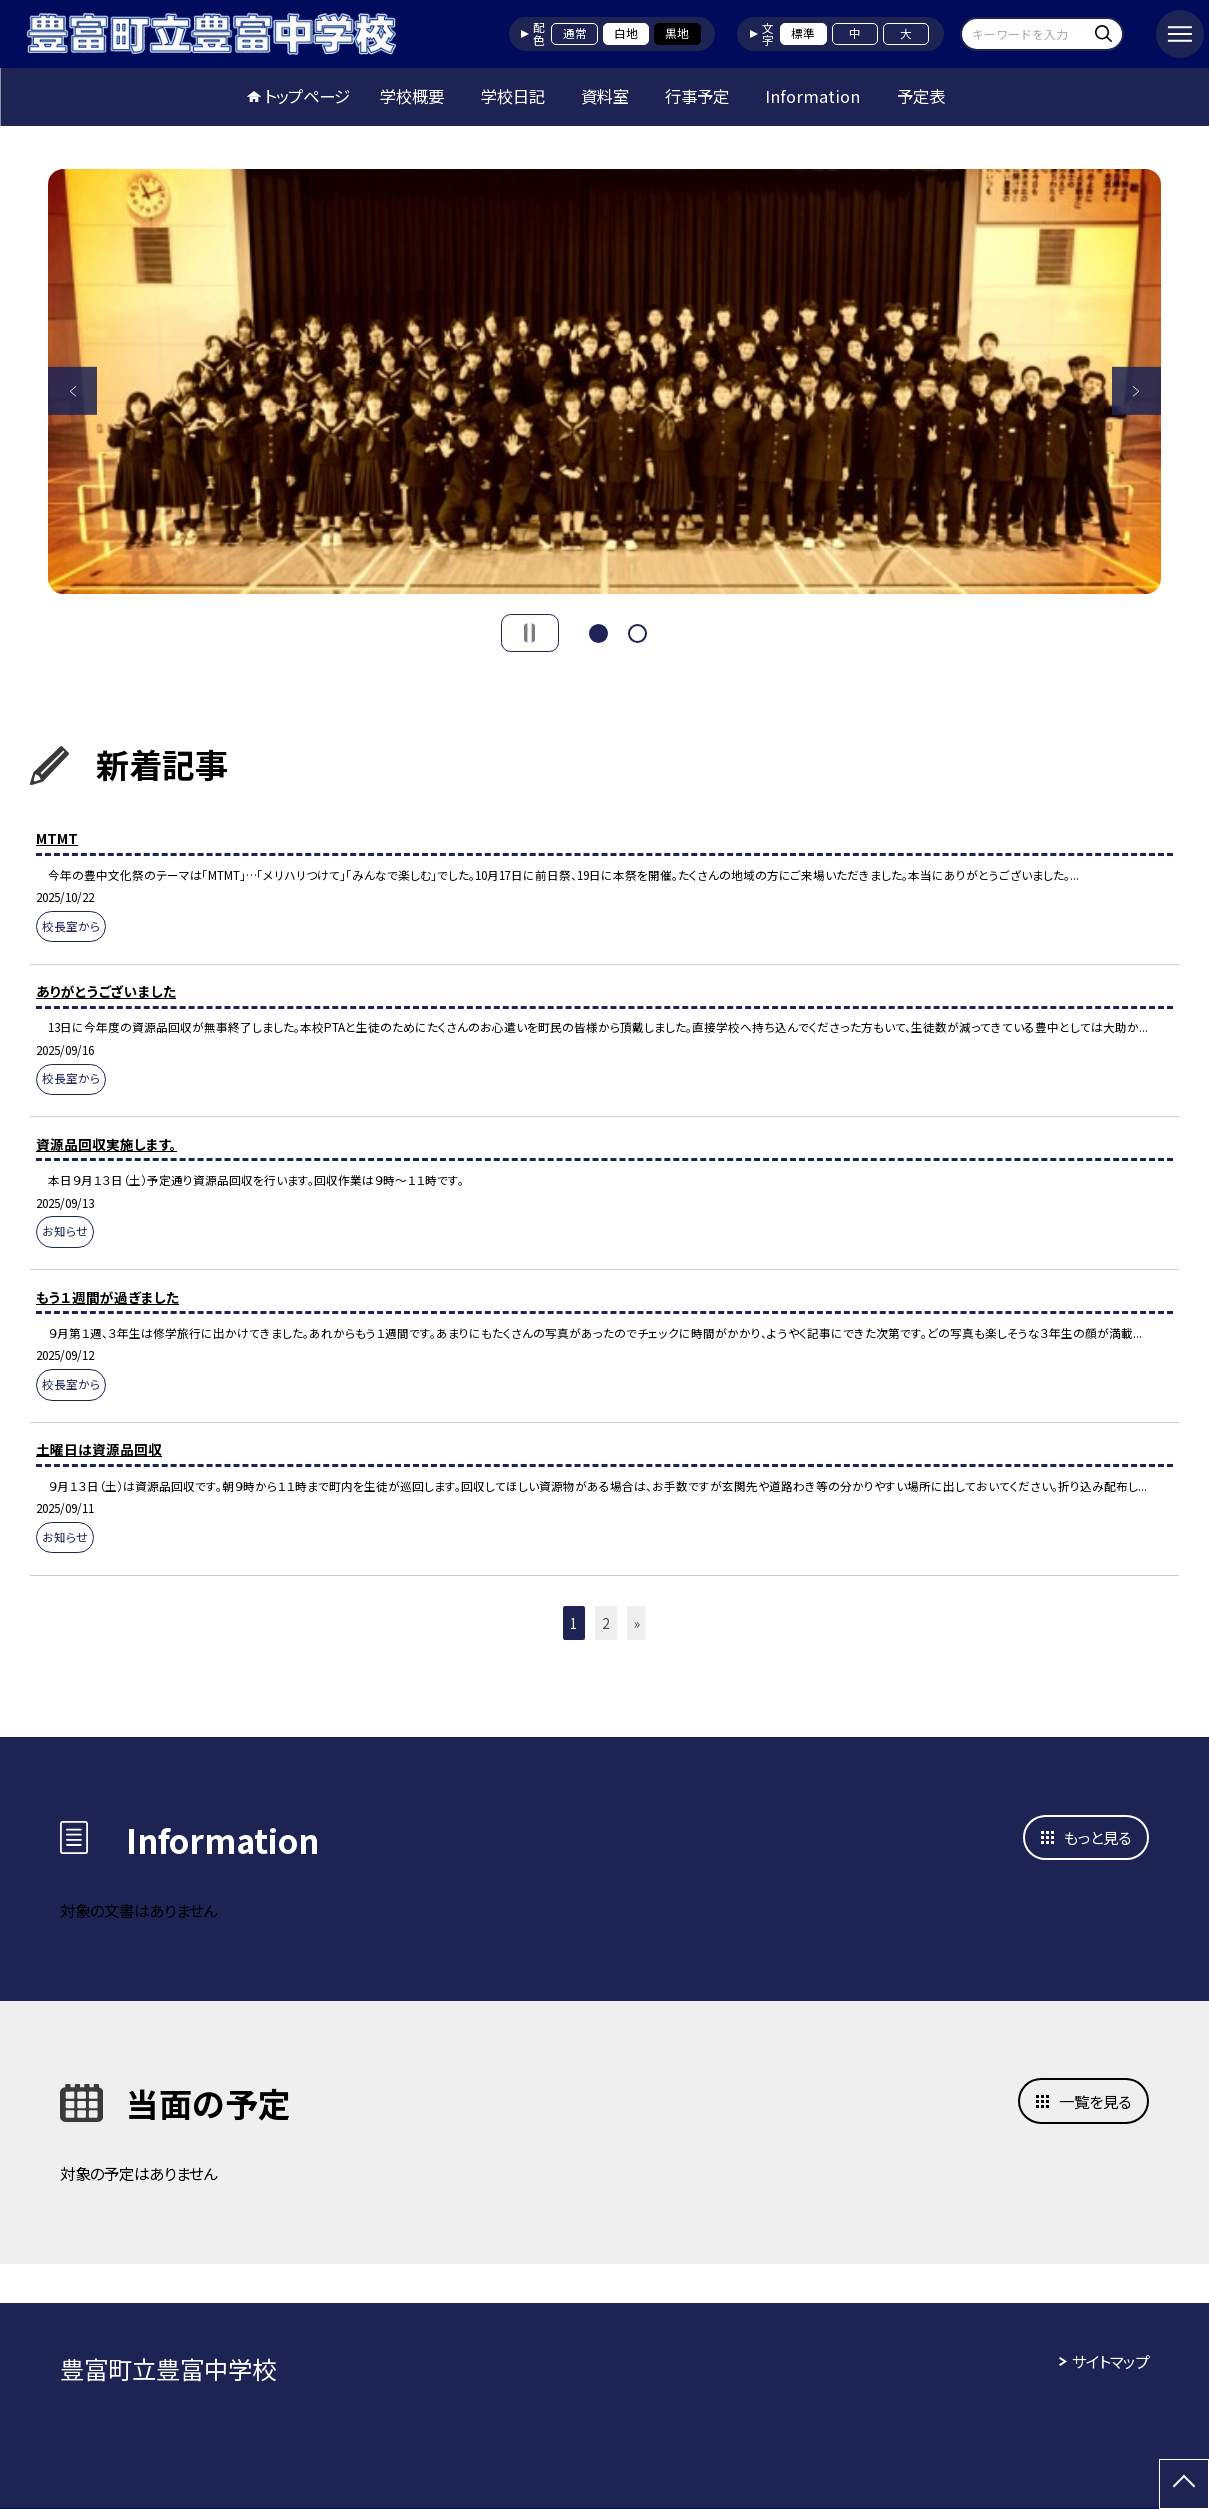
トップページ (307, 96)
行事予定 (697, 96)
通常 (575, 33)
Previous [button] (72, 391)
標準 (803, 33)
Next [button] (1136, 391)
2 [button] (637, 631)
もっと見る (1097, 1837)
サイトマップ (1110, 2361)
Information (812, 96)
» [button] (637, 1623)
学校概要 (412, 96)
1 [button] (598, 631)
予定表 (921, 96)
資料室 (605, 96)
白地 (626, 33)
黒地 (677, 33)
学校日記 (513, 96)
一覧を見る (1095, 2101)
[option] (604, 381)
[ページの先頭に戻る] (1184, 2484)
